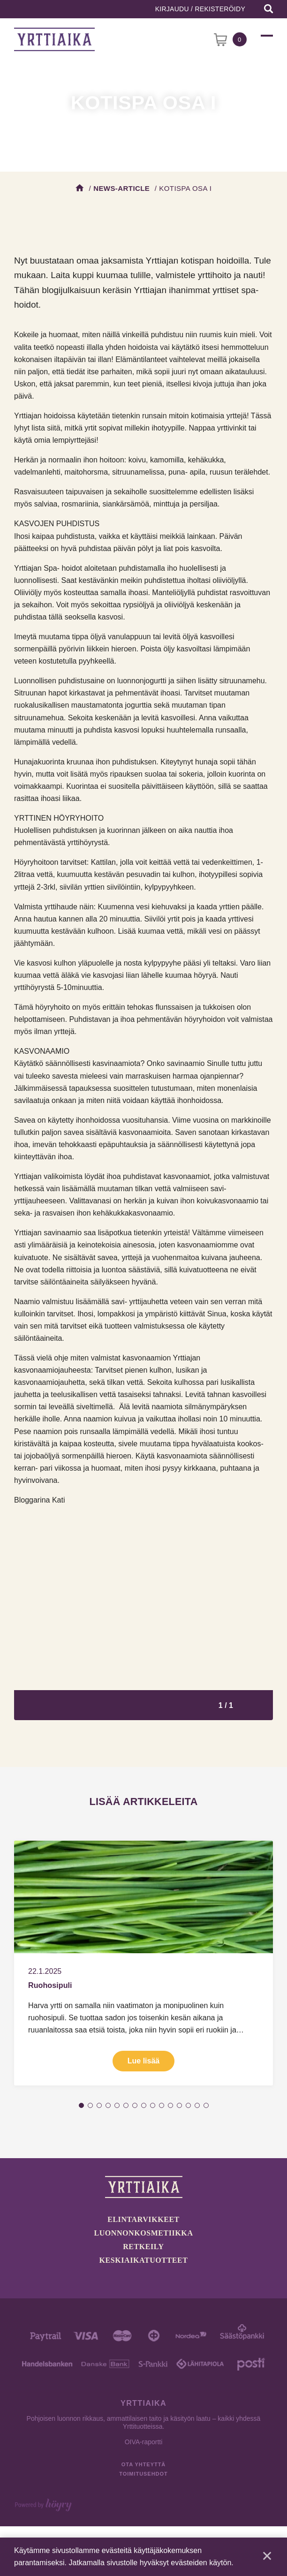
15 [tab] (206, 2105)
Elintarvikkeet (143, 2219)
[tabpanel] (143, 1963)
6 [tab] (125, 2105)
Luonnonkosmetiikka (143, 2233)
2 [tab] (90, 2105)
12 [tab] (179, 2105)
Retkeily (143, 2247)
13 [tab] (188, 2105)
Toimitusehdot (143, 2474)
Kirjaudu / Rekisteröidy (200, 9)
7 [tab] (134, 2105)
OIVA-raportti (144, 2442)
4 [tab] (108, 2105)
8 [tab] (143, 2105)
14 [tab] (197, 2105)
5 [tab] (117, 2105)
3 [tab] (99, 2105)
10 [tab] (161, 2105)
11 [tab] (170, 2105)
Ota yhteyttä (143, 2464)
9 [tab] (152, 2105)
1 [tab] (81, 2105)
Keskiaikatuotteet (143, 2260)
